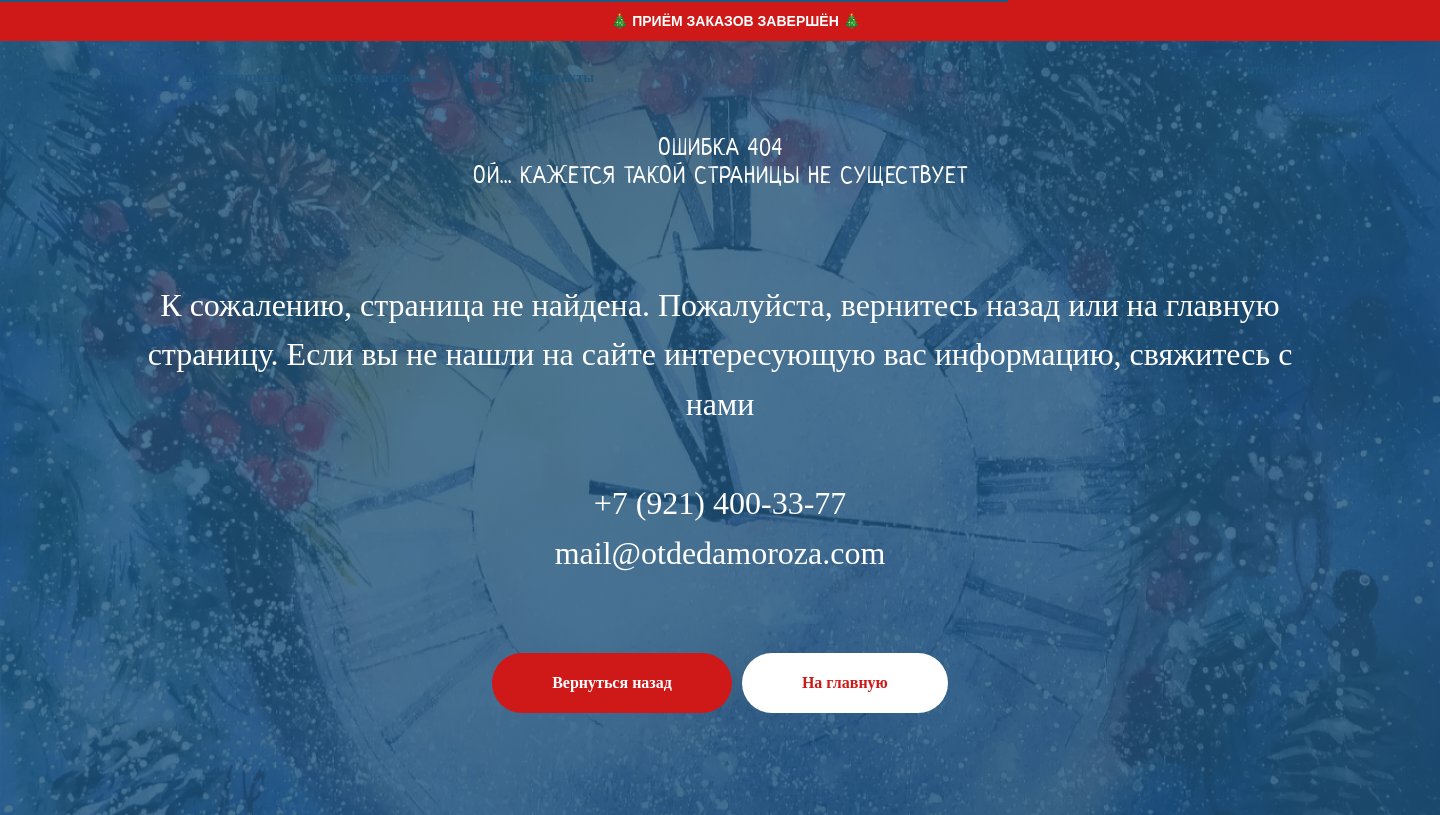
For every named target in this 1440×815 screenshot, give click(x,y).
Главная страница (97, 77)
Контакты (562, 77)
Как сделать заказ (377, 77)
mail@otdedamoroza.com (1323, 69)
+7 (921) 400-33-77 (1344, 85)
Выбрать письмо (238, 77)
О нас (482, 77)
